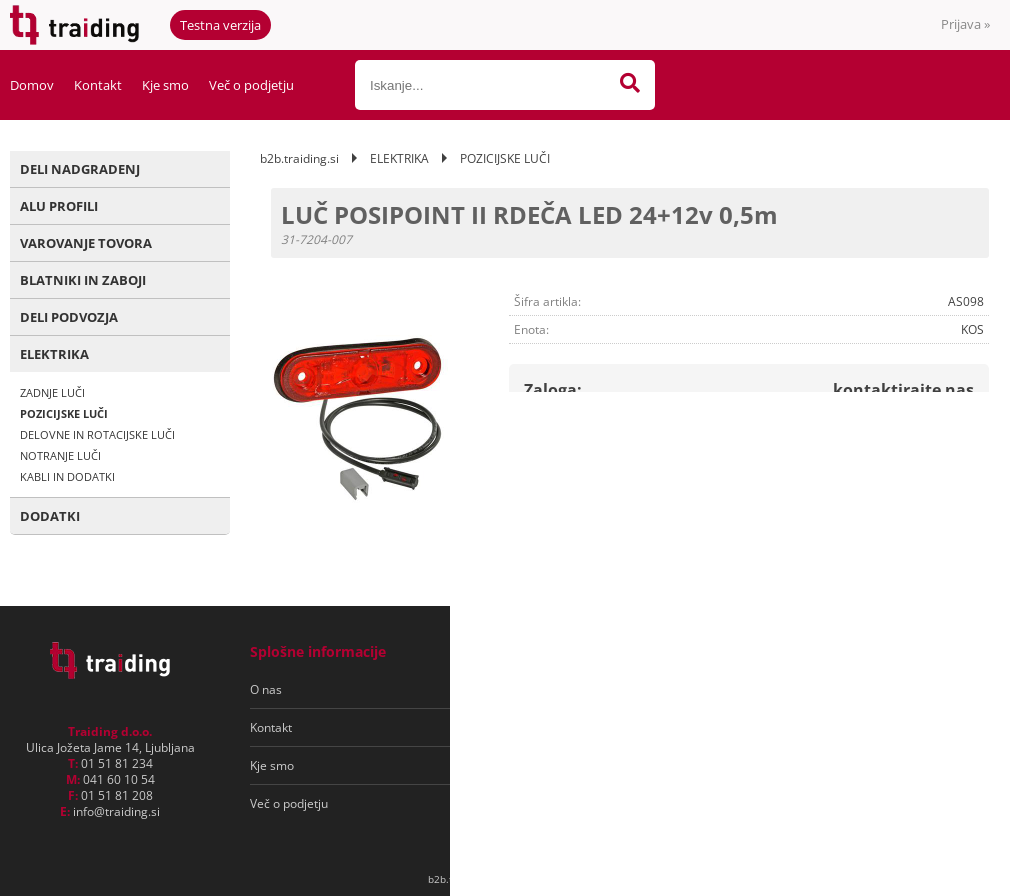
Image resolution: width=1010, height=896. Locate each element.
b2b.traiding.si (299, 158)
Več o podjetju (251, 85)
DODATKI (50, 516)
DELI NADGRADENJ (80, 169)
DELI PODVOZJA (69, 317)
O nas (266, 689)
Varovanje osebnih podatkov (568, 727)
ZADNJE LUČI (52, 392)
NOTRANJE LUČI (60, 455)
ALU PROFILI (59, 206)
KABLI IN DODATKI (67, 476)
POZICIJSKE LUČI (64, 413)
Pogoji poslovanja (538, 689)
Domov (32, 85)
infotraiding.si (116, 811)
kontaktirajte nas (903, 390)
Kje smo (165, 85)
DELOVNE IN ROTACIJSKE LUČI (97, 434)
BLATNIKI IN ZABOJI (83, 280)
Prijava (965, 24)
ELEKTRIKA (54, 354)
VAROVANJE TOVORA (86, 243)
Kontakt (98, 85)
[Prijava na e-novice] (911, 690)
